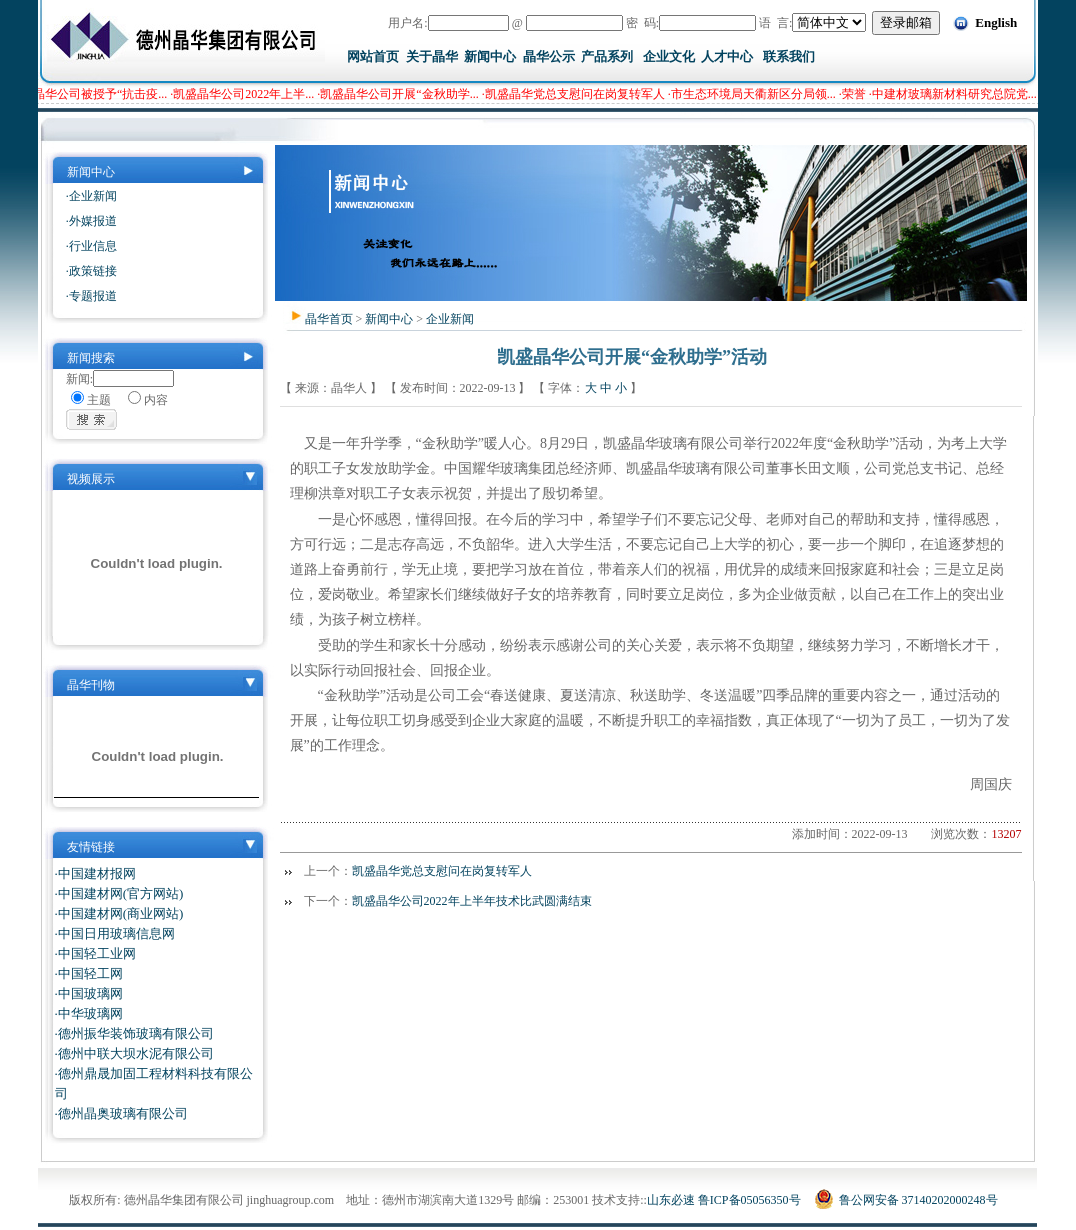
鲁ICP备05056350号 (749, 1200)
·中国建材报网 (95, 873)
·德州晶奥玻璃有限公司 (121, 1113)
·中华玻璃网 (89, 1013)
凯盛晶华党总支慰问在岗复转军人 (442, 871)
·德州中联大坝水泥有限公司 (134, 1053)
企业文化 (669, 56)
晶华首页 (329, 319)
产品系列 (607, 56)
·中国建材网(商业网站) (119, 913)
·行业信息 (91, 246)
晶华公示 (549, 56)
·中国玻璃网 (89, 993)
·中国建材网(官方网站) (119, 893)
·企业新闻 (91, 196)
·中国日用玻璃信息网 (115, 933)
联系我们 (789, 56)
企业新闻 (450, 319)
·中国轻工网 (89, 973)
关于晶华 (432, 56)
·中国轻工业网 (95, 953)
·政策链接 (91, 271)
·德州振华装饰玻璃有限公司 (134, 1033)
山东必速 (671, 1200)
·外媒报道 (91, 221)
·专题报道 (91, 296)
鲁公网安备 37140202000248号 (906, 1200)
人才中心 (727, 56)
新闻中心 (490, 56)
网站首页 (373, 56)
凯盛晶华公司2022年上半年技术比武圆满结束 (472, 901)
